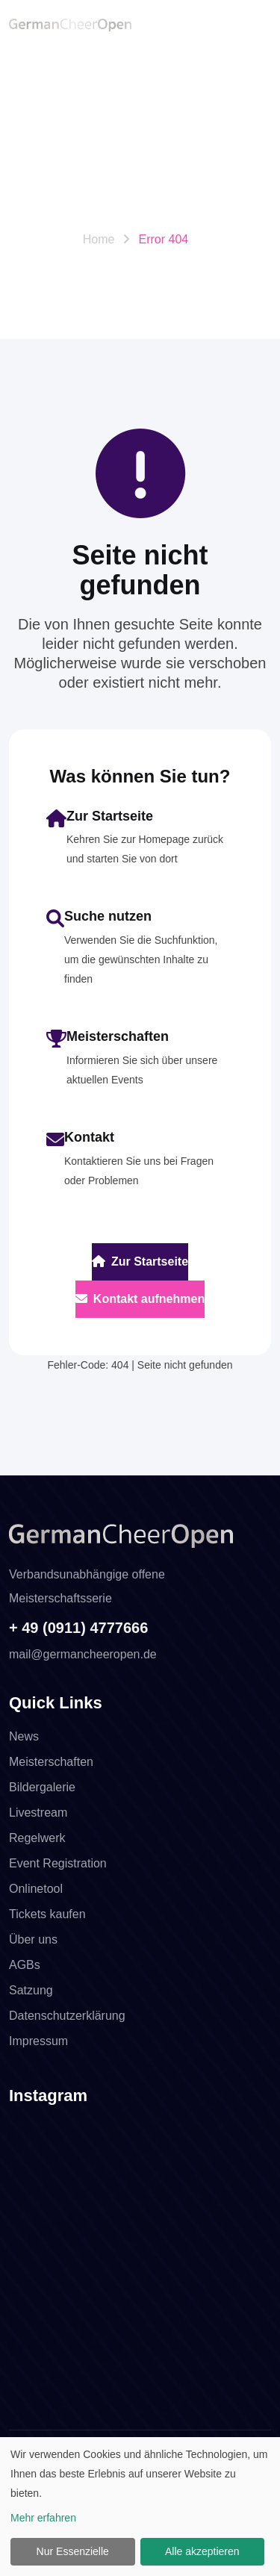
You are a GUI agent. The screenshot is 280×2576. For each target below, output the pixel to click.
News (24, 1736)
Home (99, 239)
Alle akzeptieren (202, 2551)
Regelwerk (37, 1838)
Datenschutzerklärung (67, 2015)
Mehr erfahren (43, 2518)
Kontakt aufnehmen (140, 1298)
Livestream (38, 1812)
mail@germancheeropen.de (83, 1654)
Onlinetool (36, 1888)
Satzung (31, 1990)
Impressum (38, 2041)
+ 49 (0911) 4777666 (78, 1628)
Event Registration (58, 1863)
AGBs (24, 1965)
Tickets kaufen (47, 1914)
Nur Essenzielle (73, 2551)
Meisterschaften (51, 1761)
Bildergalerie (42, 1787)
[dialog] (140, 2506)
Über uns (33, 1939)
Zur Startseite (140, 1261)
